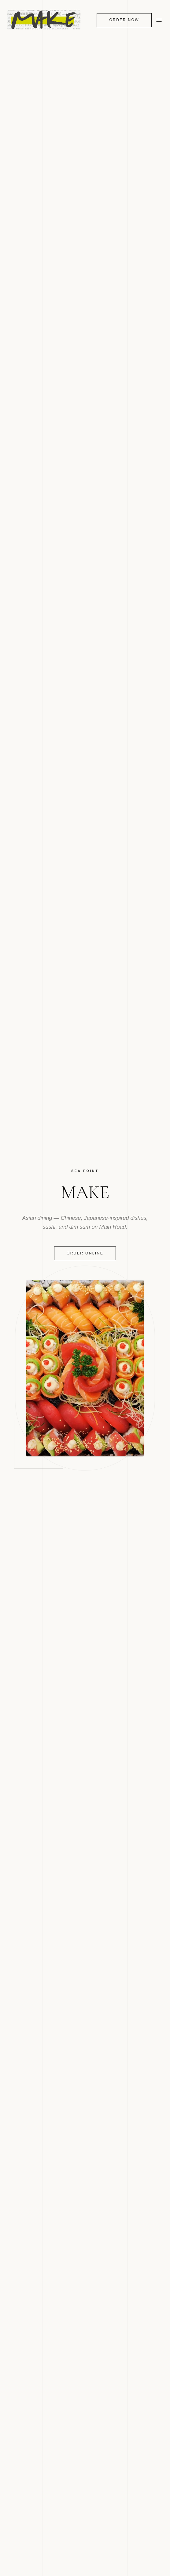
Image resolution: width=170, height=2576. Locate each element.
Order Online (85, 1253)
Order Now (124, 20)
